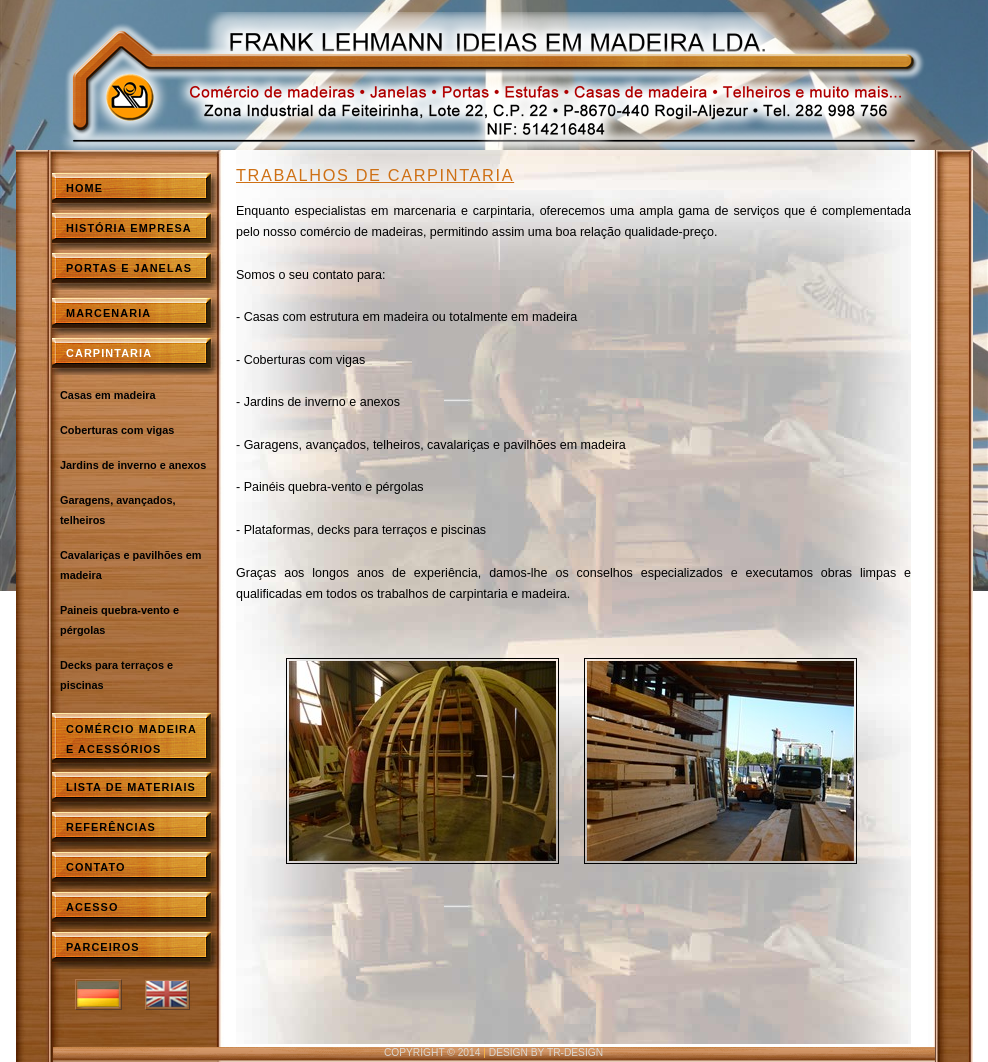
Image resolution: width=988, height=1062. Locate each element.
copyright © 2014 (432, 1052)
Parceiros (103, 947)
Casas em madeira (108, 395)
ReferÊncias (111, 827)
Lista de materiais (131, 787)
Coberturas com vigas (117, 430)
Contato (96, 867)
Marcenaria (108, 313)
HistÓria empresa (129, 228)
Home (84, 188)
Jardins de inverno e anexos (133, 465)
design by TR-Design (546, 1052)
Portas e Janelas (129, 268)
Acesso (92, 907)
